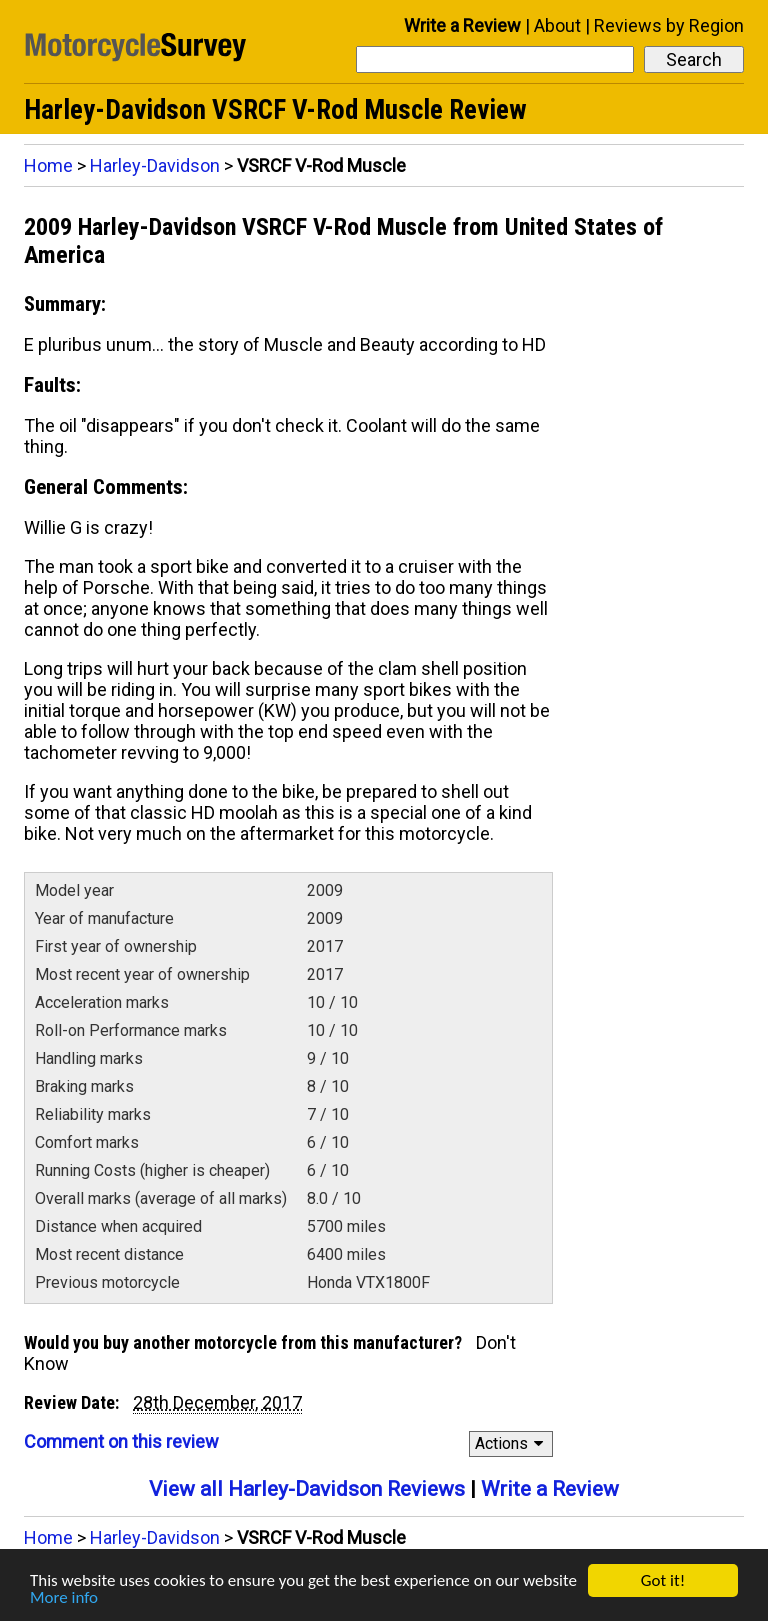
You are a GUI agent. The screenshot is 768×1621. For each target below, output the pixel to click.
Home (48, 165)
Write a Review (462, 25)
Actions (512, 1443)
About (557, 25)
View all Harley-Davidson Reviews (307, 1489)
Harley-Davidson (155, 165)
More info (64, 1598)
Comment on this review (121, 1441)
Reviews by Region (669, 25)
